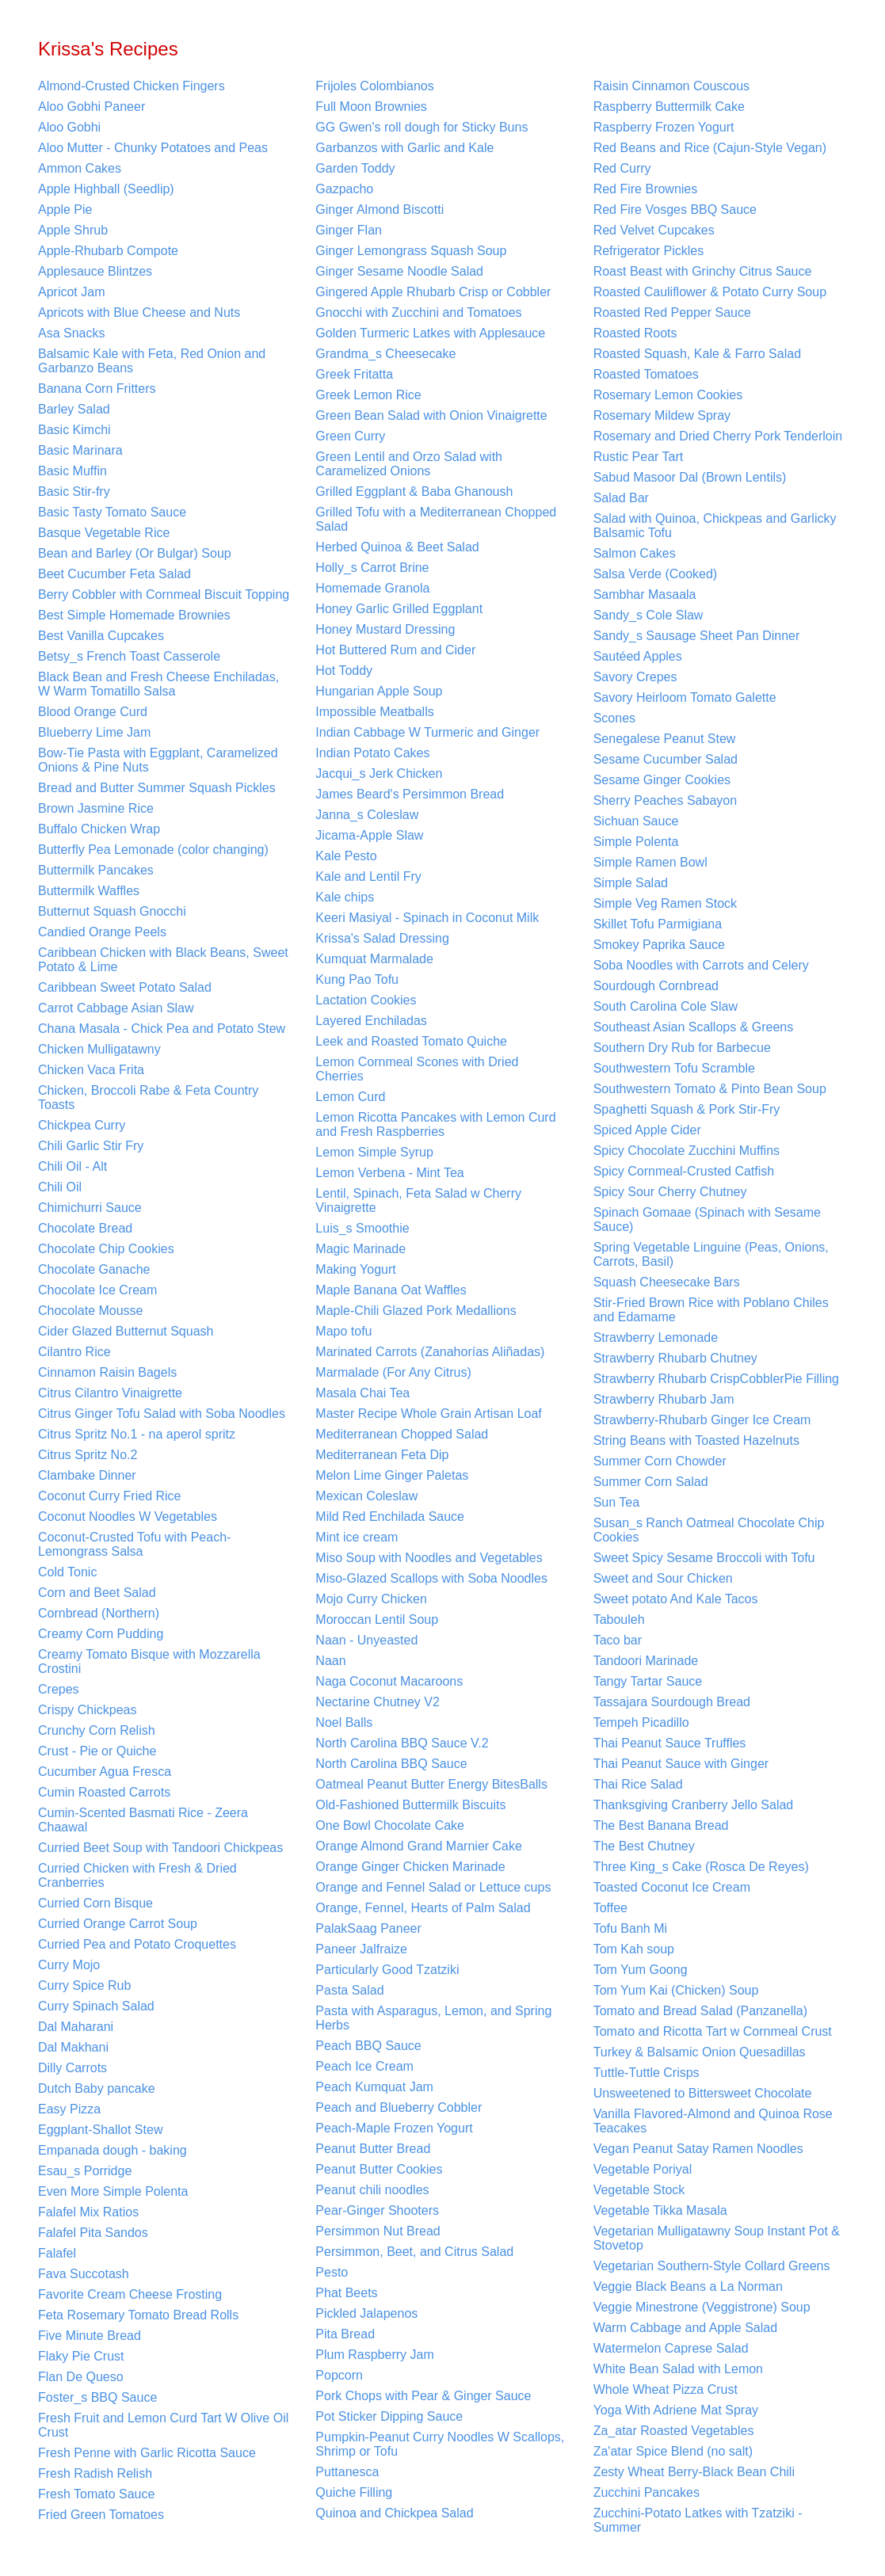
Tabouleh (619, 1619)
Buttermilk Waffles (88, 890)
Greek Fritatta (354, 374)
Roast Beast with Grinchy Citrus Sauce (702, 271)
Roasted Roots (635, 333)
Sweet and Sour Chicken (663, 1578)
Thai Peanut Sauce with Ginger (681, 1763)
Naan (330, 1660)
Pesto (331, 2272)
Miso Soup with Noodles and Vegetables (428, 1557)
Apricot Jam (71, 292)
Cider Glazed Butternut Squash (125, 1331)
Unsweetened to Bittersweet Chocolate (702, 2093)
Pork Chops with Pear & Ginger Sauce (423, 2396)
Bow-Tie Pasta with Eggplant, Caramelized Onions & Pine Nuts (158, 760)
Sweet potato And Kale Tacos (675, 1599)
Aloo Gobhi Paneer (91, 106)
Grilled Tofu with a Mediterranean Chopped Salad (435, 519)
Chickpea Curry (81, 1125)
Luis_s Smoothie (362, 1228)
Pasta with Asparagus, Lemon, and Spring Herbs (433, 2018)
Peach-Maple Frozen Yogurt (393, 2128)
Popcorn (339, 2375)
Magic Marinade (360, 1249)
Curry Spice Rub (84, 1985)
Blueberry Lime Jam (94, 732)
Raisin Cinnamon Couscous (671, 86)
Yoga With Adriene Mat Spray (675, 2410)
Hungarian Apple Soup (378, 691)
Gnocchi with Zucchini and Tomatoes (418, 312)
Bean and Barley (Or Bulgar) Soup (134, 553)
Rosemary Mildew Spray (662, 415)
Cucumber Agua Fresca (104, 1771)
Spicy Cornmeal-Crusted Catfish (684, 1171)
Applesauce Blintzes (95, 271)
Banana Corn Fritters (97, 388)
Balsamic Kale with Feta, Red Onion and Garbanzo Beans (151, 361)
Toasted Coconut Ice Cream (671, 1887)
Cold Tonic (67, 1572)
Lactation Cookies (365, 1000)
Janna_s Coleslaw (366, 814)
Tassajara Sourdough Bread (671, 1702)
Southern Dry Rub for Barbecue (682, 1047)
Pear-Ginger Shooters (377, 2210)
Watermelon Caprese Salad (671, 2348)
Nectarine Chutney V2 (377, 1702)
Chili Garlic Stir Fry (90, 1146)
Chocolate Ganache (94, 1269)
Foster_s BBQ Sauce (97, 2397)
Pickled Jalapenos (366, 2313)
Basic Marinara (80, 450)
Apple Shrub (73, 230)
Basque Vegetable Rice (104, 532)
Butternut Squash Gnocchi (112, 911)
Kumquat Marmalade (374, 959)
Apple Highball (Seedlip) (106, 189)
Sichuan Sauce (636, 821)
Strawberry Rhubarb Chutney (675, 1358)
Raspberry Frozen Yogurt (663, 127)
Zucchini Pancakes (646, 2492)
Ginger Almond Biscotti (379, 209)
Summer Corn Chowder (660, 1461)
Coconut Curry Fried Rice (109, 1496)
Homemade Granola (372, 588)
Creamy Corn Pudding (100, 1633)
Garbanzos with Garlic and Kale (404, 147)
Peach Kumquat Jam (374, 2087)
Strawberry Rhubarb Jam (663, 1399)
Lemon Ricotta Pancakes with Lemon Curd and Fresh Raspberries (435, 1124)
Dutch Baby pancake (96, 2088)
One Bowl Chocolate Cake (389, 1825)
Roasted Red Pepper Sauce (672, 312)
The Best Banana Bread (661, 1825)
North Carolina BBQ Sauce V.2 (401, 1743)
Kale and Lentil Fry (368, 876)
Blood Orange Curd (92, 711)
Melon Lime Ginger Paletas (391, 1475)
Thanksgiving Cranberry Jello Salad (693, 1805)
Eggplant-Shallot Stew (100, 2129)
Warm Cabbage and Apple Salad (685, 2327)
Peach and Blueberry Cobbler (398, 2107)
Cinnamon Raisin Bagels (107, 1372)
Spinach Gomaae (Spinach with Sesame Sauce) (707, 1219)
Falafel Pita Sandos (93, 2232)
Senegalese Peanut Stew (664, 738)
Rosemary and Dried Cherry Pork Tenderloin (718, 436)
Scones (614, 718)
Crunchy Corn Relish (96, 1730)
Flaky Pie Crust (81, 2356)
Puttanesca (347, 2472)
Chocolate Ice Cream (97, 1290)
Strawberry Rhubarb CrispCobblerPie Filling (716, 1378)
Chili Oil (60, 1187)
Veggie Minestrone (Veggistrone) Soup (702, 2307)
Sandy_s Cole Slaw (648, 615)
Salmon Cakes (634, 553)
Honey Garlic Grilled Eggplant (399, 608)
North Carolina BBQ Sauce (391, 1763)
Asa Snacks (71, 333)
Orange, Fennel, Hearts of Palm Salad (422, 1908)
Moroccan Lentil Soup (376, 1619)
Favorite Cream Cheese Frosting (130, 2294)
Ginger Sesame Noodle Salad (399, 271)
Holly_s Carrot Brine (372, 567)
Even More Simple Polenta (113, 2191)
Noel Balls (343, 1722)
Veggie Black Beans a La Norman (688, 2286)
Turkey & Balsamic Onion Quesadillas (699, 2052)
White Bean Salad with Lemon (678, 2369)
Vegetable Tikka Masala (660, 2210)
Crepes (58, 1689)
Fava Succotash (83, 2274)
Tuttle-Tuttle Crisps (646, 2072)
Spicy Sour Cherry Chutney (670, 1191)
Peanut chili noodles (372, 2190)
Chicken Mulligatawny (99, 1049)
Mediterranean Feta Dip (381, 1454)
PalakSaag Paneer (368, 1928)
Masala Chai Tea (362, 1393)
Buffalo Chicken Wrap (99, 829)
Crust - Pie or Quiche (97, 1751)
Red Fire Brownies (645, 189)
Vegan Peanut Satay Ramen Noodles (698, 2148)
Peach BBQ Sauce (368, 2045)
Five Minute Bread (89, 2335)
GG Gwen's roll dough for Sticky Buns (421, 127)
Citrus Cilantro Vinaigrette (110, 1393)
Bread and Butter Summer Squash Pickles (157, 788)
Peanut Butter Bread (372, 2148)
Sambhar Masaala (644, 594)
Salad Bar (621, 498)
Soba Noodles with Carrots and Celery (701, 965)
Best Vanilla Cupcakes (101, 635)
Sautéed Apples (637, 656)
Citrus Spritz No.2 (87, 1454)
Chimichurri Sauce (90, 1207)
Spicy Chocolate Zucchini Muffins (686, 1150)
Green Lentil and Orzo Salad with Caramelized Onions (408, 464)
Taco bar (617, 1640)
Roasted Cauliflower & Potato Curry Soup (709, 292)
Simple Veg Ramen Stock (665, 903)
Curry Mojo (69, 1965)
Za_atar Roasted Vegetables (673, 2430)
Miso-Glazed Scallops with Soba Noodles (431, 1578)
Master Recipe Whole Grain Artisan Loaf (428, 1413)
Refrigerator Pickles (648, 250)
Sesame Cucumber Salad (665, 759)
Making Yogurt (355, 1269)
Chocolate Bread (85, 1228)
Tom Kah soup (633, 1949)
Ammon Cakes (79, 168)
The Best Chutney (644, 1846)
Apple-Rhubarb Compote (108, 250)
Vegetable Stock (639, 2190)
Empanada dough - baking (112, 2150)
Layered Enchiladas (371, 1020)
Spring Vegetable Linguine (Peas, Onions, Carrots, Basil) (711, 1254)
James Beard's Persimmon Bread (409, 794)
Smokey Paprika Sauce (659, 944)
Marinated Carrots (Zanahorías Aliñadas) (429, 1351)
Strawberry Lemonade (655, 1337)
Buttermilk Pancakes (96, 870)
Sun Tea (616, 1502)
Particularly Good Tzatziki (387, 1969)
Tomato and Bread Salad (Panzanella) (700, 2011)
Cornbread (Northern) (98, 1613)
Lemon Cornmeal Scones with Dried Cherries (416, 1069)
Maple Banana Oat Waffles (390, 1290)
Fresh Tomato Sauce (96, 2494)
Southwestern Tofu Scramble (674, 1068)
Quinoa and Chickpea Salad (394, 2513)
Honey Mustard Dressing (385, 629)
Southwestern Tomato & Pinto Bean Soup (709, 1089)
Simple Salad (630, 883)
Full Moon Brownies (371, 106)
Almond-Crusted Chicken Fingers (131, 86)
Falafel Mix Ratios (88, 2212)
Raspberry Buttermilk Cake (669, 106)
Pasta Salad (349, 1990)
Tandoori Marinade (646, 1660)
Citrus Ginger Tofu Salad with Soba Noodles (161, 1413)
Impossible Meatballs (374, 711)
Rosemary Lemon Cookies (668, 395)
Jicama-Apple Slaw (369, 835)
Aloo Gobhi (69, 127)
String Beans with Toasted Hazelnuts (696, 1440)
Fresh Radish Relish (95, 2473)
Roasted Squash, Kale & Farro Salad (697, 353)
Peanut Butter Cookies (378, 2169)
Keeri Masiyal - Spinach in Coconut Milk (427, 917)
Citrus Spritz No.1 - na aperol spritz (136, 1434)
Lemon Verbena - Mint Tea (389, 1172)
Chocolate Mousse (90, 1310)
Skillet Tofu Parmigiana (657, 924)
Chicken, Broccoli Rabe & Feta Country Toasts (148, 1097)
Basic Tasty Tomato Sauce (112, 512)
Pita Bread (345, 2334)
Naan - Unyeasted (366, 1640)
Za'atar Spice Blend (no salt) (673, 2451)
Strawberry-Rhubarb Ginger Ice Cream (702, 1420)
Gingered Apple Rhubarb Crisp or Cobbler (433, 292)
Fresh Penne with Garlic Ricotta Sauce (147, 2453)
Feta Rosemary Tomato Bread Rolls (138, 2315)
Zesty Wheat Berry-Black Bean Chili (694, 2472)
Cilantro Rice (74, 1351)
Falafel (57, 2253)
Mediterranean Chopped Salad (401, 1434)
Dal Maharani (75, 2026)
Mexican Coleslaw (366, 1496)
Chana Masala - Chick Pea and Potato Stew (161, 1028)
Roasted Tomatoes (646, 374)
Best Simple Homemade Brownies (134, 615)
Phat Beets (346, 2293)
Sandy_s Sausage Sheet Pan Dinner (696, 635)
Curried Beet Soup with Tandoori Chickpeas (160, 1847)
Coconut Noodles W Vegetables (127, 1516)
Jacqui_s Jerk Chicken (378, 773)
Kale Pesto (345, 856)
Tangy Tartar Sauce (648, 1681)
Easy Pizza (69, 2109)
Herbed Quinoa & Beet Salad (397, 547)
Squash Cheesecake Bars (666, 1282)
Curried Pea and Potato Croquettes (137, 1944)
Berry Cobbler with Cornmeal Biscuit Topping (163, 594)
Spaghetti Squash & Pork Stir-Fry (686, 1109)
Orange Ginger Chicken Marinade (410, 1866)
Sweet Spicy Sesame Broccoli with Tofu (704, 1557)
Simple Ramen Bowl (650, 862)
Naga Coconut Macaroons (389, 1681)
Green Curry (350, 436)
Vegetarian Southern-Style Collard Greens (711, 2266)
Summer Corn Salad (650, 1481)
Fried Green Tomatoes (101, 2514)
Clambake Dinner (87, 1475)
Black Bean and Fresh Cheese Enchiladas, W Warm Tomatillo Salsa (158, 684)
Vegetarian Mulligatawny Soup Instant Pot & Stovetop (716, 2238)
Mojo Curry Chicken (370, 1599)
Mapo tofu (343, 1331)
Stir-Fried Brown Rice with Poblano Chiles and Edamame (711, 1310)
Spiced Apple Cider (647, 1130)
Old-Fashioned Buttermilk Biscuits (410, 1805)
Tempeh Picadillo (641, 1722)
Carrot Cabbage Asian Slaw (116, 1008)
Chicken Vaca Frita (91, 1070)
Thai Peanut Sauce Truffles (669, 1743)
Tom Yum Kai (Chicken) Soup (676, 1990)
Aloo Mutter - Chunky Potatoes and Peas (153, 147)
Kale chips (344, 897)
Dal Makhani (73, 2047)
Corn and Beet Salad (97, 1592)
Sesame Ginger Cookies (662, 780)
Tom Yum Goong (640, 1969)
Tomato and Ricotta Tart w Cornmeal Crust (712, 2031)
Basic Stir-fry (74, 491)
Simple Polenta (636, 841)
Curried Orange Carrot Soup (117, 1923)
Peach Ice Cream (364, 2066)
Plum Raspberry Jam (374, 2354)
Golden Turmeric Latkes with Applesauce (430, 333)
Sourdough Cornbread (656, 986)
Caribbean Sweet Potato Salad (125, 987)
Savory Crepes (635, 677)
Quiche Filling (353, 2492)
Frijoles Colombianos (374, 86)
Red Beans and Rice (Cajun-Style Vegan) (709, 147)
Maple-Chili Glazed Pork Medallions (415, 1310)
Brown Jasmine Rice (96, 808)
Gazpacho (344, 189)
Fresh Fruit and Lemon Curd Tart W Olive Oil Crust (163, 2425)
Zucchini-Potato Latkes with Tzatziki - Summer (698, 2520)
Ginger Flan (348, 230)
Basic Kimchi (74, 429)
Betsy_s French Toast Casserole (129, 656)
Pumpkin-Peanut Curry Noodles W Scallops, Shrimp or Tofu (439, 2444)
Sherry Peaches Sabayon (665, 800)
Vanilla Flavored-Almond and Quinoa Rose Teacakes (713, 2121)
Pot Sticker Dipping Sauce (389, 2416)
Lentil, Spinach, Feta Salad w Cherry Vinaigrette (418, 1200)
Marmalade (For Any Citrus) (393, 1372)
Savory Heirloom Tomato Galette (684, 697)
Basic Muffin (72, 471)
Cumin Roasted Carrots (104, 1792)
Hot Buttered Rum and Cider (395, 650)
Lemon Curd (350, 1096)
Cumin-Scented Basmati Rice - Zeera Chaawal (143, 1820)
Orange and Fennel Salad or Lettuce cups (433, 1887)
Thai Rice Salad (638, 1784)
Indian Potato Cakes (372, 753)
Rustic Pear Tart (638, 456)
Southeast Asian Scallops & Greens (693, 1027)
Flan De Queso (81, 2377)
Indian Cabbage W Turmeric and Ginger (427, 732)
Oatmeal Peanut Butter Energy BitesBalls (431, 1784)
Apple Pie (65, 209)
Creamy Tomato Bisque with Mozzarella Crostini (149, 1661)
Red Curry (622, 168)
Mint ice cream (356, 1537)
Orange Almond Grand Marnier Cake (418, 1846)
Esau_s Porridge (85, 2171)
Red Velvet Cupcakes (654, 230)
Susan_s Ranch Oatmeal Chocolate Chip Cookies (709, 1530)
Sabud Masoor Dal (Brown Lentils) (690, 477)
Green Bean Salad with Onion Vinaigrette (431, 415)
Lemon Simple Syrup (374, 1152)
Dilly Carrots (72, 2068)
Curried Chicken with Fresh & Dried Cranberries (137, 1875)
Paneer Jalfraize (361, 1949)
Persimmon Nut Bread (377, 2231)
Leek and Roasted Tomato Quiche (411, 1041)
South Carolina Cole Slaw (665, 1006)
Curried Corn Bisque (95, 1903)
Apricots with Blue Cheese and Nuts (139, 312)
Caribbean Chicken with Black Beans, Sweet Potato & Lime (163, 960)
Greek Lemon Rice (368, 395)
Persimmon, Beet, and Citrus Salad (414, 2251)
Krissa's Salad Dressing (381, 938)
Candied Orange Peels (102, 932)
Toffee (610, 1908)
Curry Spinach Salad (96, 2006)
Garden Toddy (355, 168)
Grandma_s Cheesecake (385, 353)
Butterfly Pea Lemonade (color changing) (153, 849)
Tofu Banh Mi (630, 1928)
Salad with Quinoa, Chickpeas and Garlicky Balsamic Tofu (715, 525)
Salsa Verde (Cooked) (655, 574)
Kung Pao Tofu (357, 979)
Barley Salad (74, 409)
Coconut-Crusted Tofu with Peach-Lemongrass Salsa (134, 1544)
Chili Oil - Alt (72, 1166)
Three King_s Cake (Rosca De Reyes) (701, 1866)
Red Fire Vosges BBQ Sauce (675, 209)
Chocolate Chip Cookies (106, 1249)
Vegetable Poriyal (642, 2169)
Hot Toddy (343, 670)
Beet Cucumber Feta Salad (114, 574)
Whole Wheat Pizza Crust (665, 2389)
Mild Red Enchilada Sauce (389, 1516)
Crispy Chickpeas (87, 1710)
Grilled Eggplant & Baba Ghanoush (414, 491)
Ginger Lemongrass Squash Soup (410, 250)
